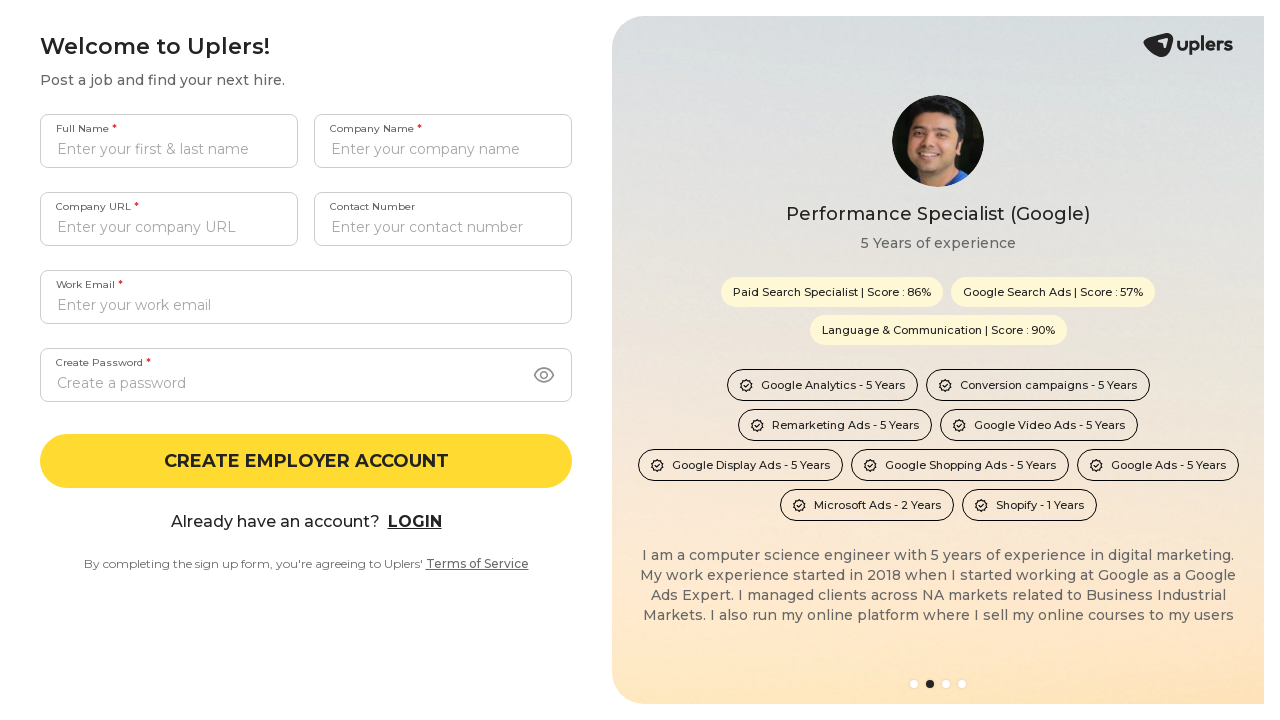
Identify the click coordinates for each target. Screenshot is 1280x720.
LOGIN (415, 521)
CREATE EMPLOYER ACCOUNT (306, 461)
